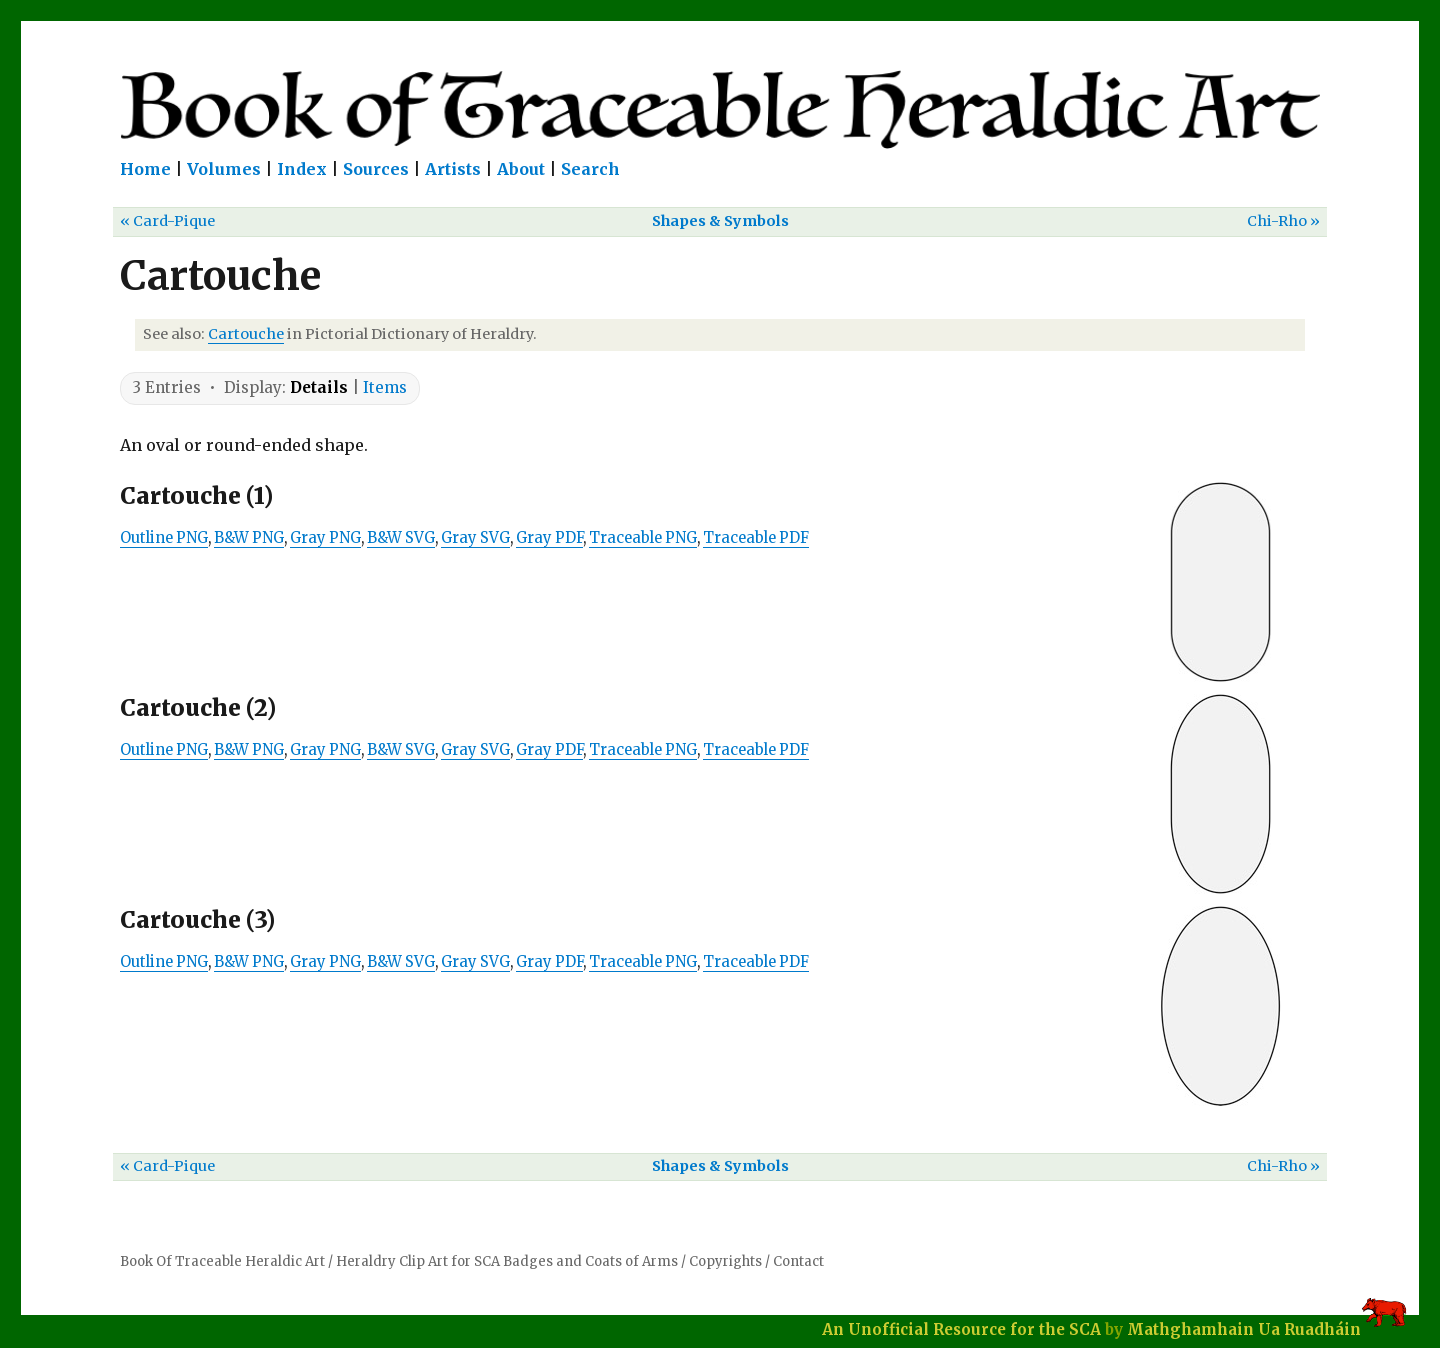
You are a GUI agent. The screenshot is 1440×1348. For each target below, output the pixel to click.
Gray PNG (325, 538)
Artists (453, 169)
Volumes (224, 169)
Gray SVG (475, 538)
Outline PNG (164, 538)
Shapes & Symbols (720, 221)
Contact (798, 1261)
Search (590, 169)
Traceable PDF (756, 538)
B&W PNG (249, 538)
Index (302, 169)
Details (319, 387)
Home (145, 169)
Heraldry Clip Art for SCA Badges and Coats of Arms (507, 1261)
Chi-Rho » (1283, 221)
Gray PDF (549, 538)
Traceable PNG (643, 538)
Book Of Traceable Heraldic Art (222, 1261)
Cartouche (246, 334)
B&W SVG (401, 538)
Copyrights (725, 1261)
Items (385, 387)
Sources (376, 169)
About (521, 169)
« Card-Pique (167, 221)
